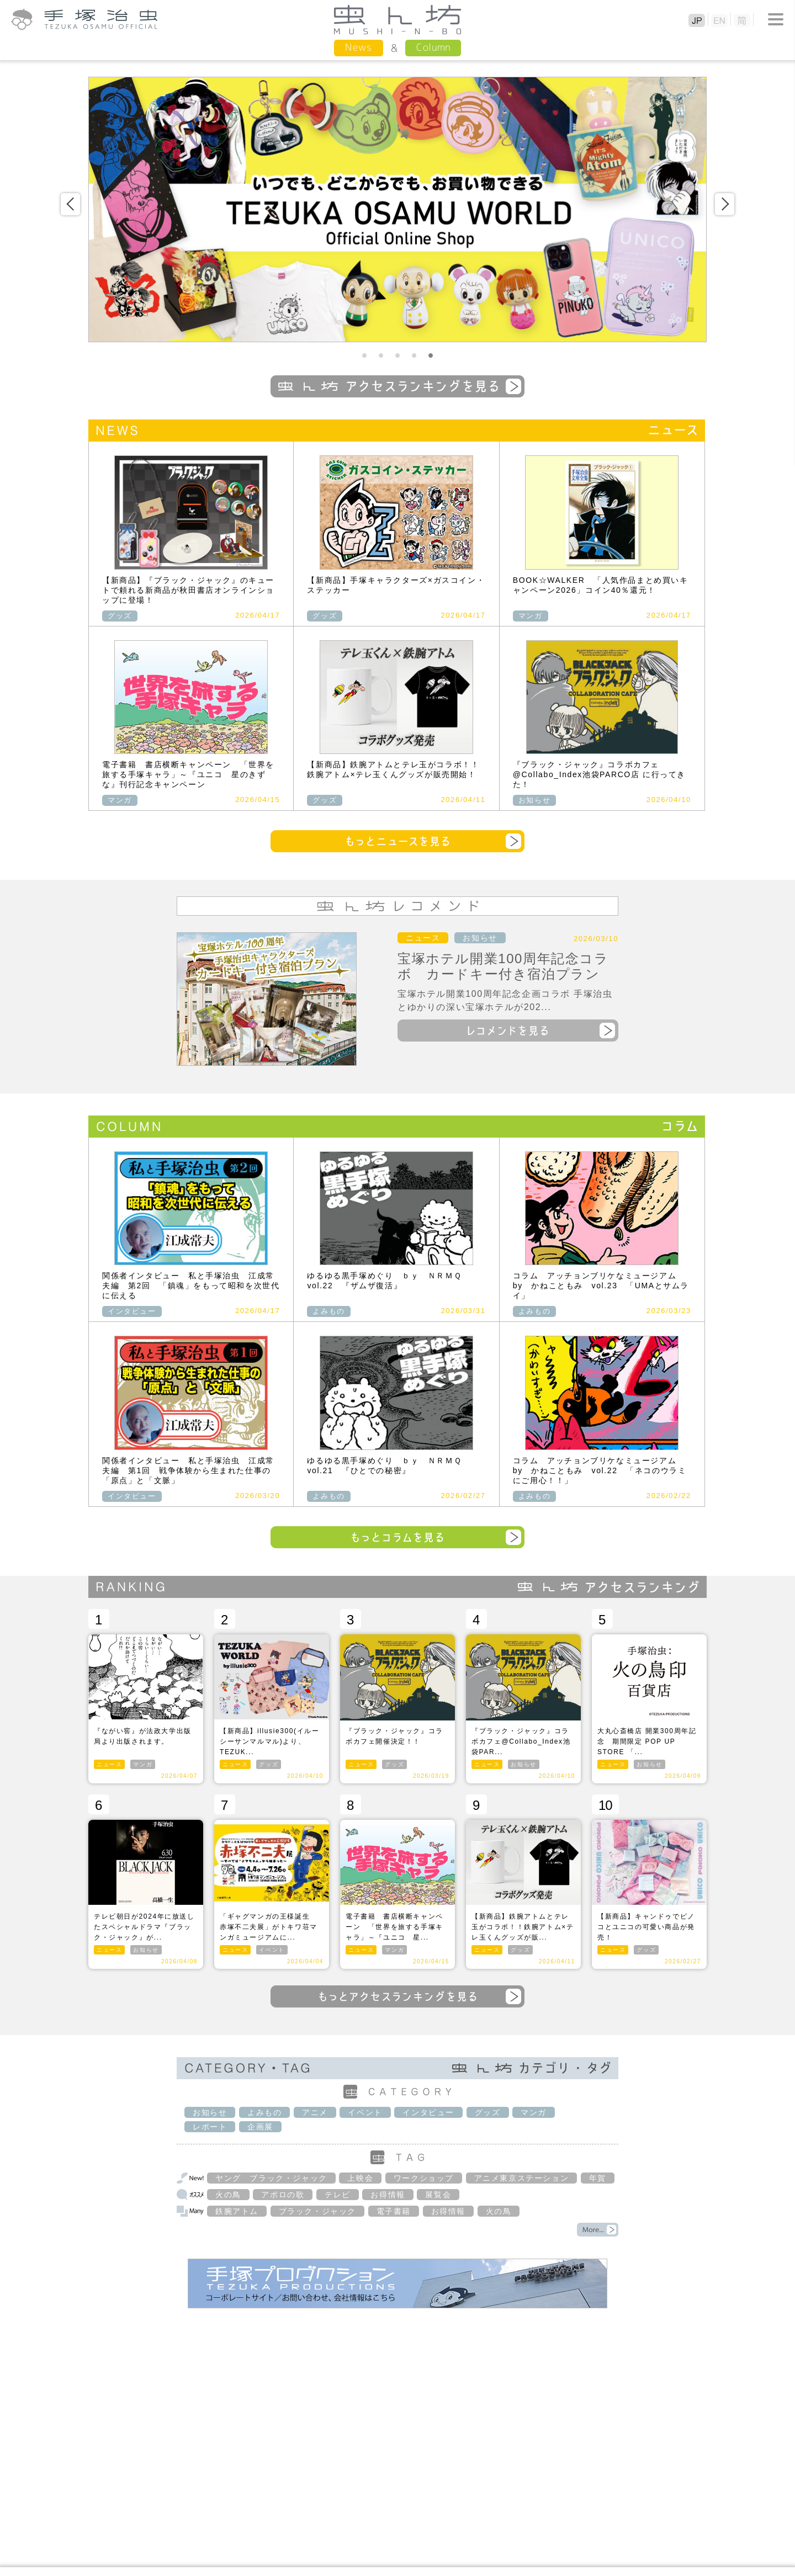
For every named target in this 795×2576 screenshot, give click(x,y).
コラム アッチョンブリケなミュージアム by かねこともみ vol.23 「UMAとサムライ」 (601, 1285)
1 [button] (364, 356)
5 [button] (430, 356)
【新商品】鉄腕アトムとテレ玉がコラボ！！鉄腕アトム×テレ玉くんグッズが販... (522, 1927)
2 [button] (380, 356)
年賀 (597, 2178)
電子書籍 (394, 2211)
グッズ (120, 616)
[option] (397, 209)
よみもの (328, 1311)
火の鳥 (228, 2194)
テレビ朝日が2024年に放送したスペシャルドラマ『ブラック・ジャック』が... (144, 1927)
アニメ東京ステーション (521, 2178)
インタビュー (132, 1311)
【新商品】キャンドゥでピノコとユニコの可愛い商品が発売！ (646, 1927)
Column (433, 47)
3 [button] (397, 356)
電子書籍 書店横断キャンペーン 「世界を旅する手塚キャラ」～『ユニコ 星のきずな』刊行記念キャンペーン (188, 774)
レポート (210, 2126)
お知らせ (534, 800)
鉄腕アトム (236, 2211)
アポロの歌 (282, 2194)
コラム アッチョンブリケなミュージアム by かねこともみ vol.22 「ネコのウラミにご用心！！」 (600, 1470)
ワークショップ (424, 2178)
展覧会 (438, 2194)
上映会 (360, 2178)
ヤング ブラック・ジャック (271, 2178)
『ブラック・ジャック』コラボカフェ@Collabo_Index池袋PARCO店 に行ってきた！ (599, 774)
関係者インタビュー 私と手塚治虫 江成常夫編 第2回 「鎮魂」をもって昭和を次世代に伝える (190, 1285)
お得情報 (387, 2194)
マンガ (530, 616)
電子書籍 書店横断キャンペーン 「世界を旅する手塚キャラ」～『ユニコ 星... (394, 1927)
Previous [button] (70, 204)
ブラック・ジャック (317, 2211)
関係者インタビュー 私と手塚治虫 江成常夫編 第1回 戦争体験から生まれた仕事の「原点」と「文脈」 (188, 1470)
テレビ (338, 2194)
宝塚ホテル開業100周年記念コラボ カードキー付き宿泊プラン (503, 966)
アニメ (315, 2112)
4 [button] (414, 356)
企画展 (260, 2126)
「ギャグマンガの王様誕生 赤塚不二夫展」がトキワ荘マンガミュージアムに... (268, 1927)
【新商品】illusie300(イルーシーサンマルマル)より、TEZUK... (269, 1741)
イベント (271, 1950)
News (358, 47)
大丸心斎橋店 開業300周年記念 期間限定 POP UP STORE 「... (646, 1741)
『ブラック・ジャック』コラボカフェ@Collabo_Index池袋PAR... (520, 1741)
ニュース (423, 937)
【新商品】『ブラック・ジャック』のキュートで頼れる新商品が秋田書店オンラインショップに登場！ (188, 590)
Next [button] (724, 204)
